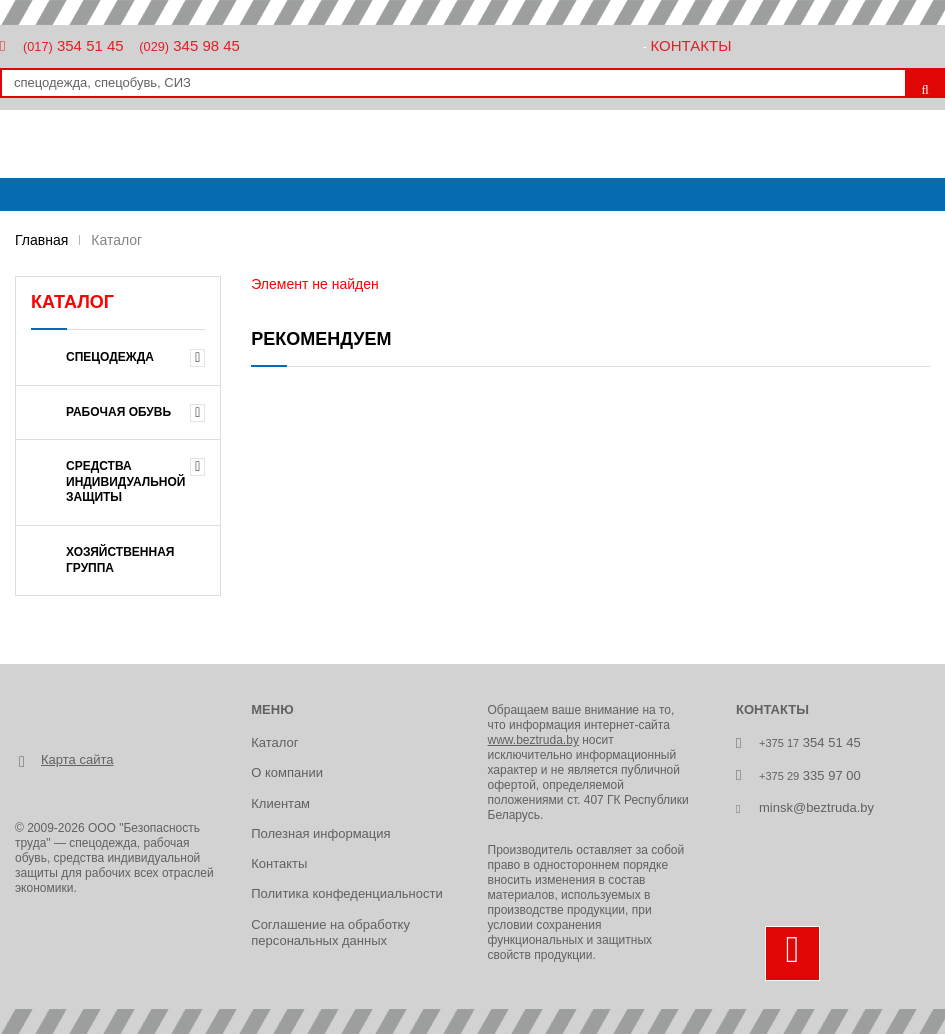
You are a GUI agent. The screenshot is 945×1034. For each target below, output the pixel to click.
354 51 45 (73, 45)
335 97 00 (810, 775)
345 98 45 (189, 45)
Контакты (691, 45)
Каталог (274, 742)
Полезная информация (320, 833)
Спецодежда (110, 357)
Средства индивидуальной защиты (126, 481)
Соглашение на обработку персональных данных (330, 932)
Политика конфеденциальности (346, 893)
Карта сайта (77, 759)
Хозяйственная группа (120, 560)
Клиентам (280, 803)
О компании (287, 772)
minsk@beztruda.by (816, 807)
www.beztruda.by (533, 740)
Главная (41, 240)
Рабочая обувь (118, 412)
